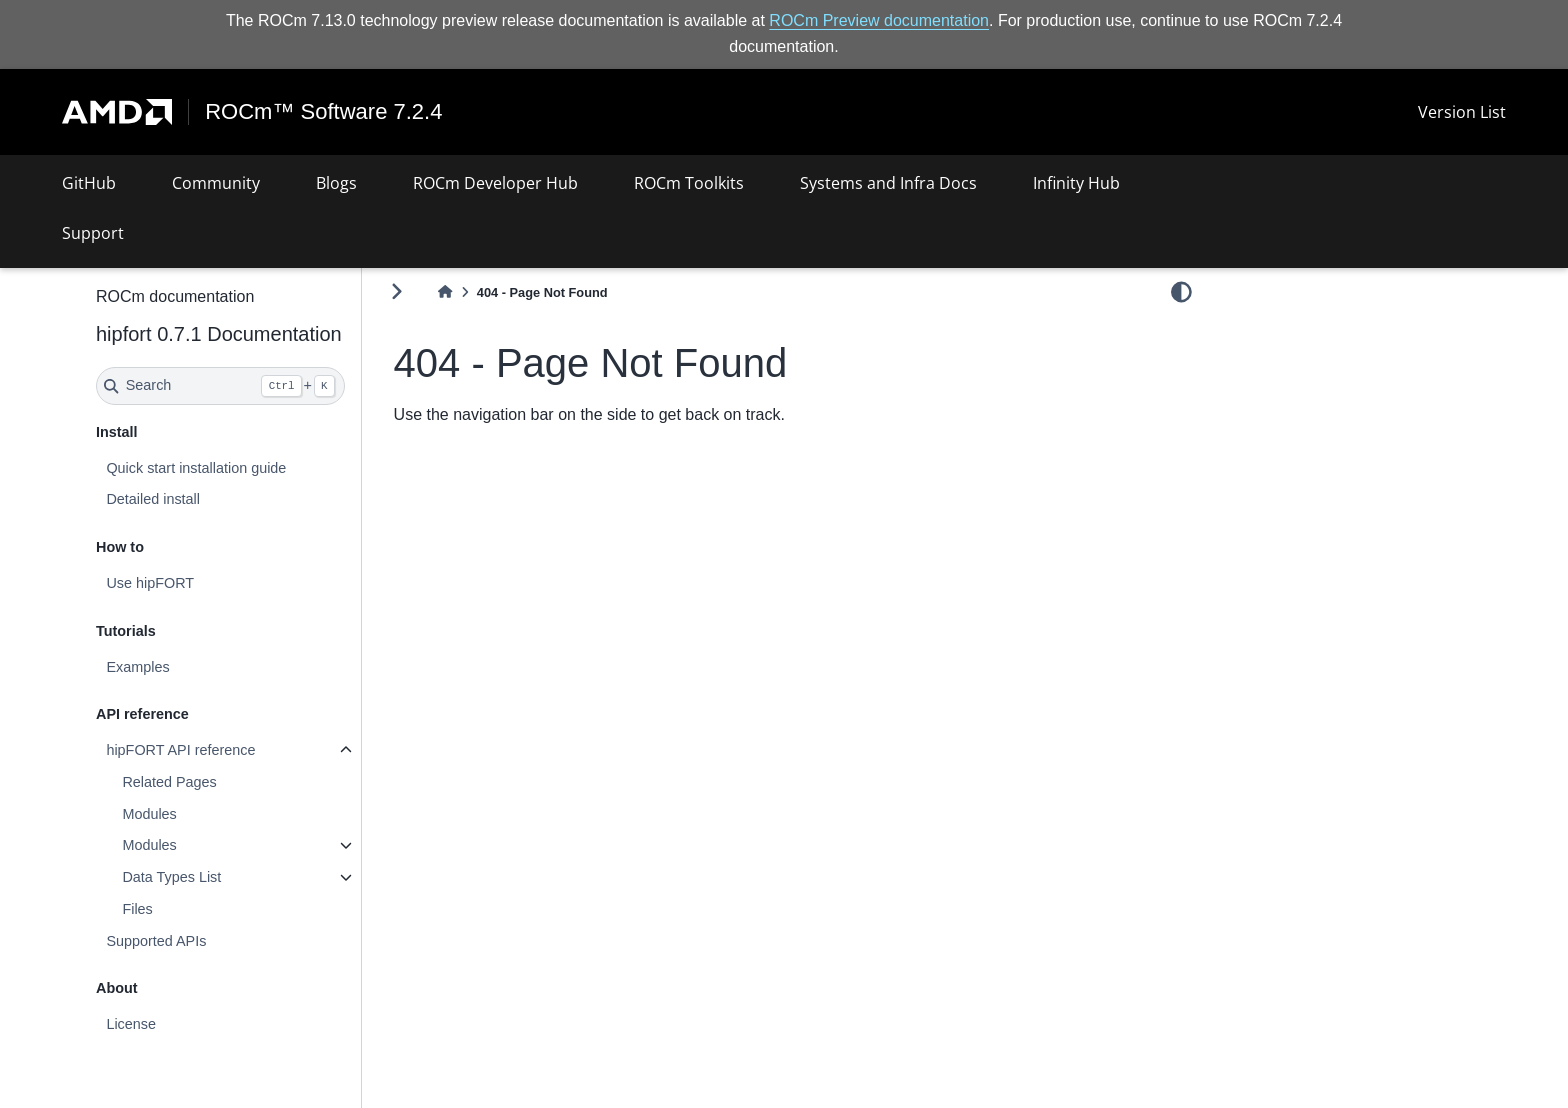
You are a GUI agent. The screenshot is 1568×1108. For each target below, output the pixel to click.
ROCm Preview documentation (879, 20)
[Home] (445, 292)
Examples (137, 667)
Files (137, 909)
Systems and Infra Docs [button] (888, 183)
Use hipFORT (150, 583)
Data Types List (171, 877)
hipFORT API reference (180, 750)
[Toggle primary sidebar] (396, 291)
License (131, 1024)
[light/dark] (1181, 291)
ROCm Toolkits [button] (689, 183)
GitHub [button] (89, 183)
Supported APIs (156, 941)
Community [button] (216, 183)
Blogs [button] (336, 183)
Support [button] (93, 233)
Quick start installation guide (196, 468)
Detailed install (153, 499)
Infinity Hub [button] (1076, 183)
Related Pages (169, 782)
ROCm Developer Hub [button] (495, 183)
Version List (1462, 112)
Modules (149, 814)
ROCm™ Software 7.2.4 (323, 112)
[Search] (220, 386)
